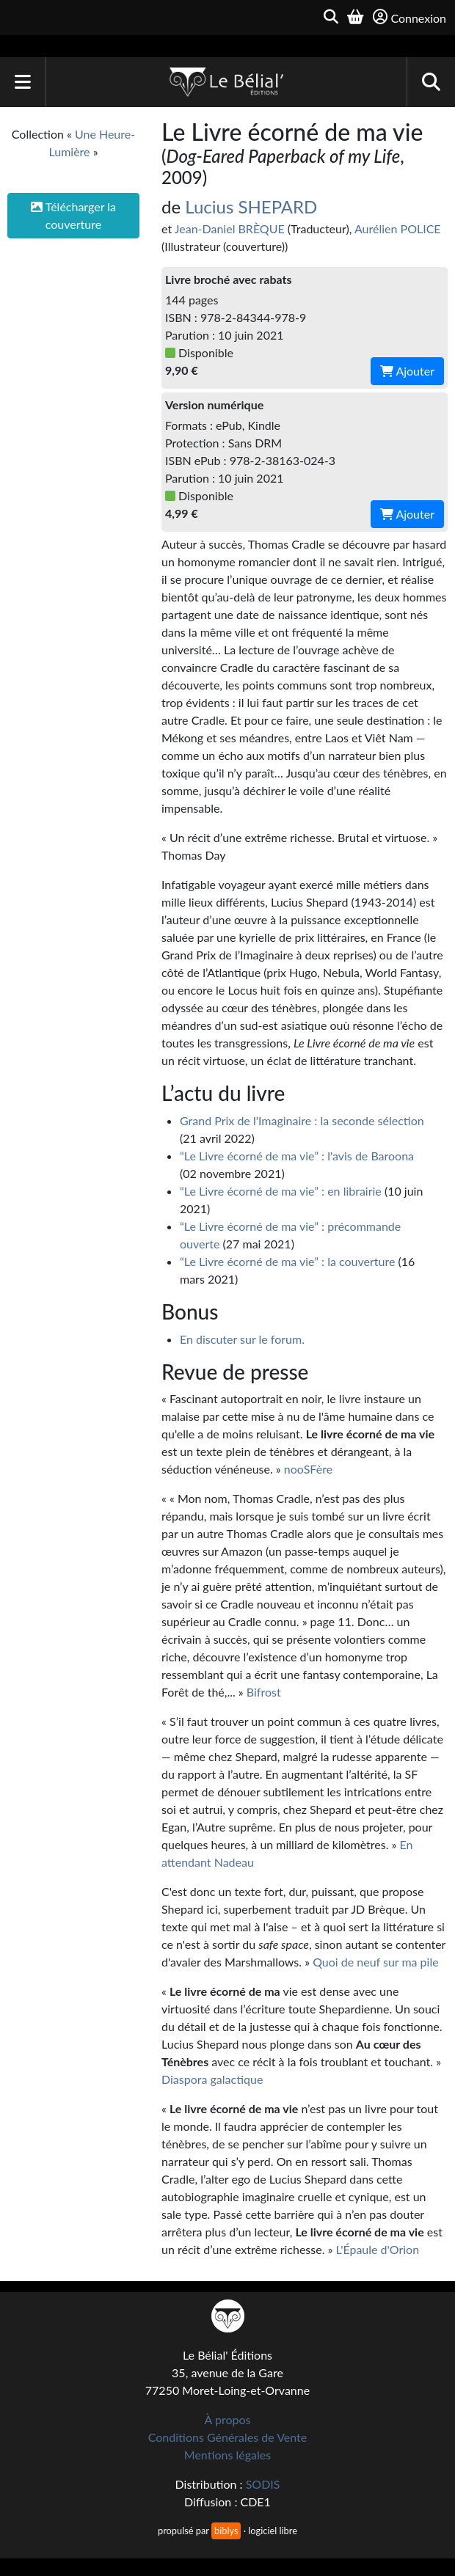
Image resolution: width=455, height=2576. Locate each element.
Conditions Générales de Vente (227, 2437)
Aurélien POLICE (397, 228)
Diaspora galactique (212, 2079)
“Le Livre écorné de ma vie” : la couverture (287, 1261)
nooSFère (308, 1469)
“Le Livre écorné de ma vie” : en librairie (281, 1191)
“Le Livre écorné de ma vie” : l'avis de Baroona (297, 1156)
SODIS (263, 2484)
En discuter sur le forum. (242, 1339)
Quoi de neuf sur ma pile (376, 1962)
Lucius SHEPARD (251, 206)
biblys (226, 2530)
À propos (228, 2419)
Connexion (409, 17)
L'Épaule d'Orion (378, 2249)
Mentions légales (227, 2455)
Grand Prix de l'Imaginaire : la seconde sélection (302, 1120)
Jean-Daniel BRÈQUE (230, 228)
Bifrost (264, 1692)
